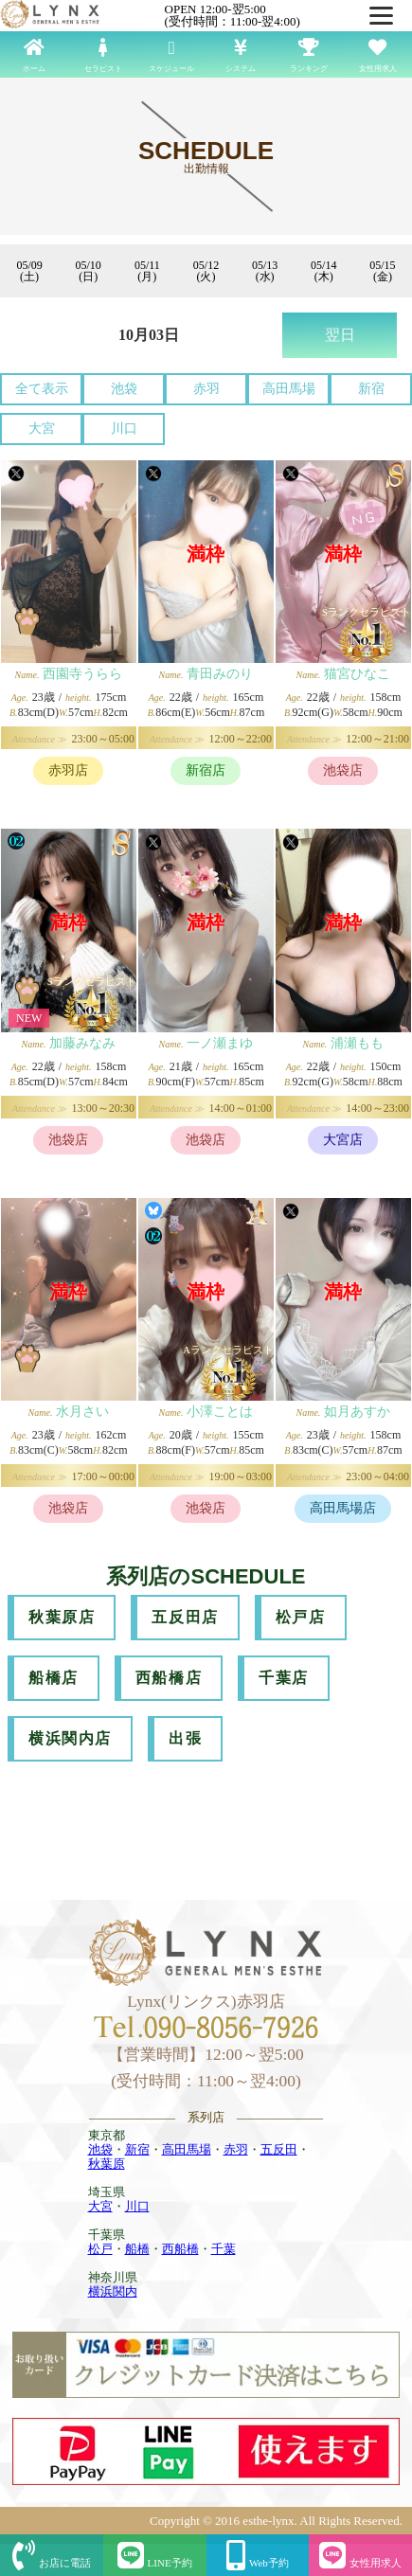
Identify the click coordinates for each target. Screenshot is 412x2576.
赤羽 (206, 389)
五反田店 (185, 1617)
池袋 (124, 389)
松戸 (100, 2249)
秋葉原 (106, 2163)
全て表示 (41, 389)
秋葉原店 (61, 1617)
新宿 (371, 389)
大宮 (41, 428)
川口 (124, 428)
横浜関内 (112, 2291)
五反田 (278, 2149)
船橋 (137, 2249)
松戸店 (301, 1617)
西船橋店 (168, 1678)
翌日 (340, 335)
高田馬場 (288, 389)
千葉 (223, 2249)
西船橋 (180, 2249)
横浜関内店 (70, 1738)
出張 (185, 1738)
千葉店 (284, 1678)
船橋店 (53, 1678)
